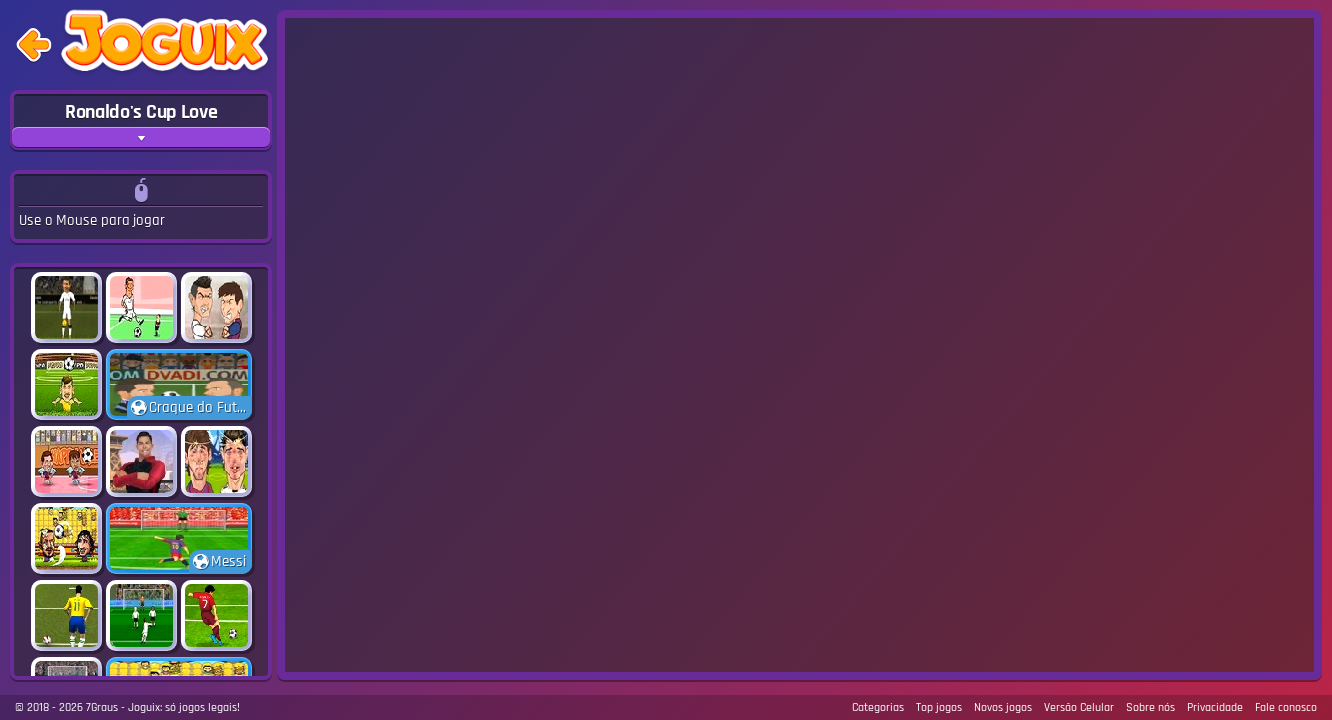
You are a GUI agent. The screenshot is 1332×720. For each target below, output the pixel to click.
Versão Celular (1079, 707)
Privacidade (1215, 707)
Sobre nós (1150, 707)
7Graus (102, 707)
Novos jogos (1003, 707)
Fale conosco (1286, 707)
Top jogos (939, 707)
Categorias (878, 707)
